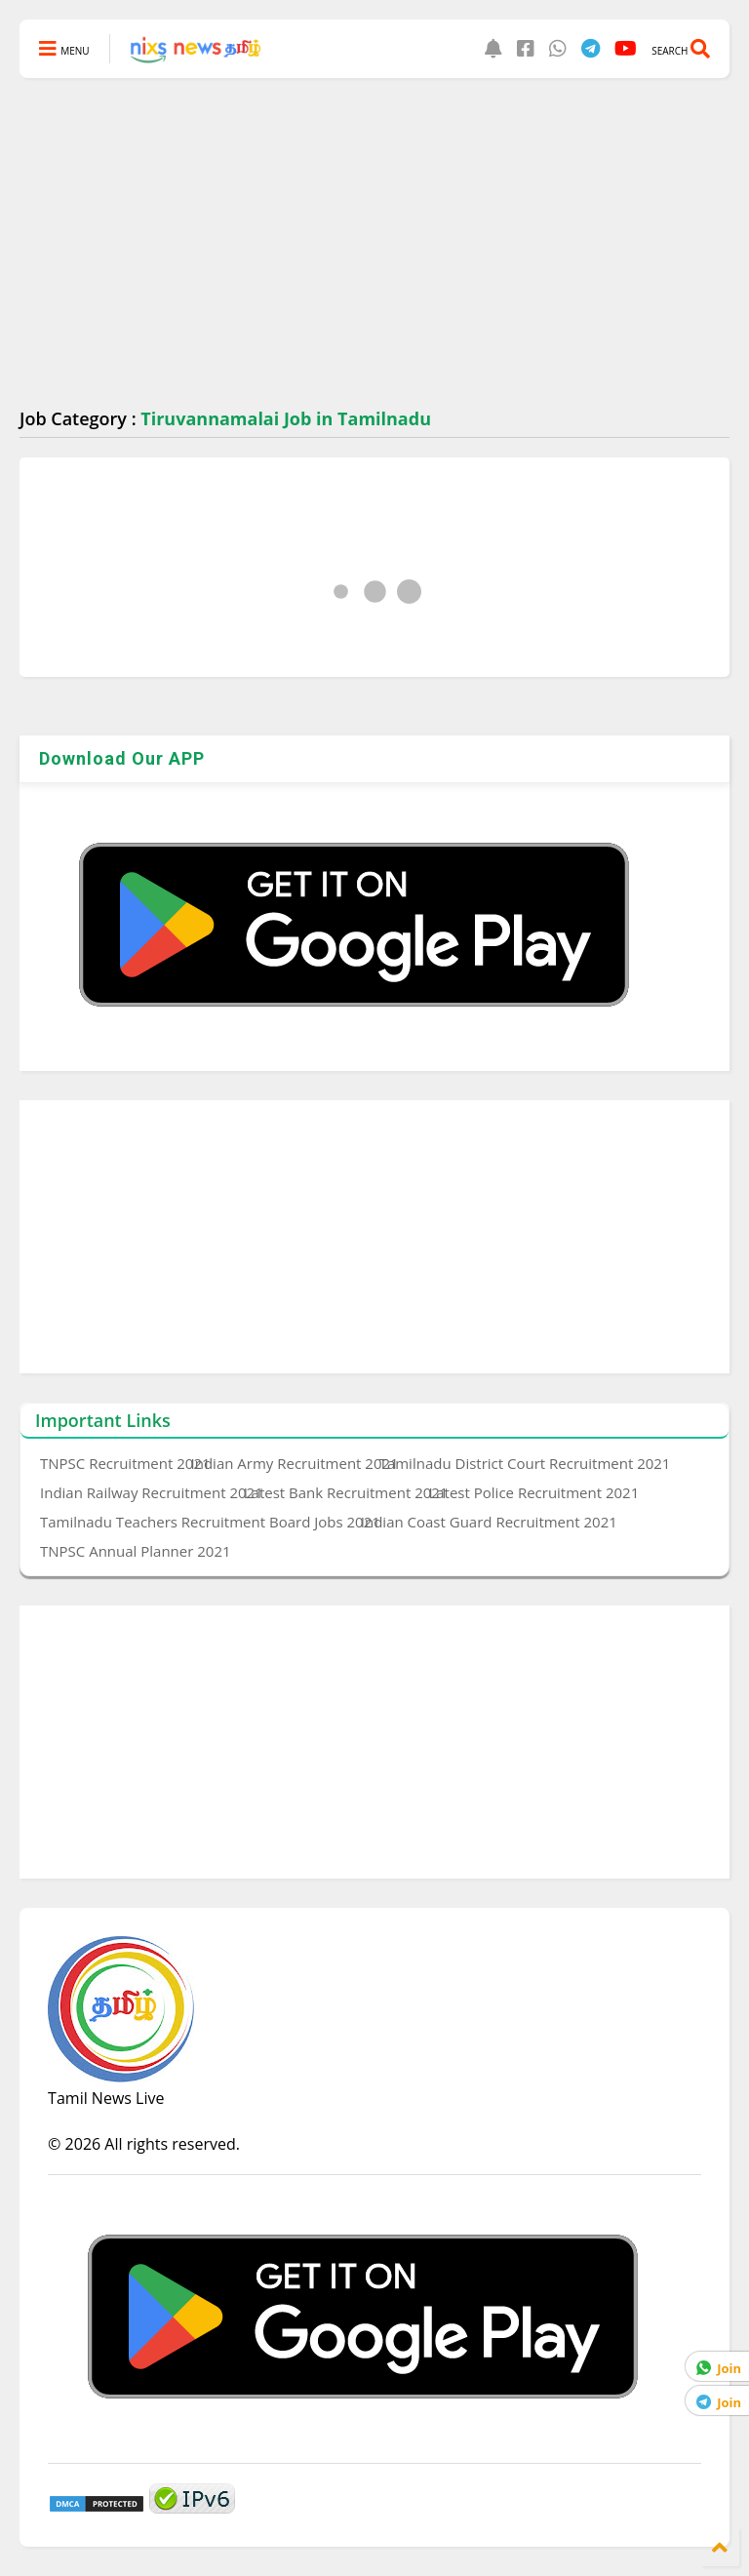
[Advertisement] (374, 243)
